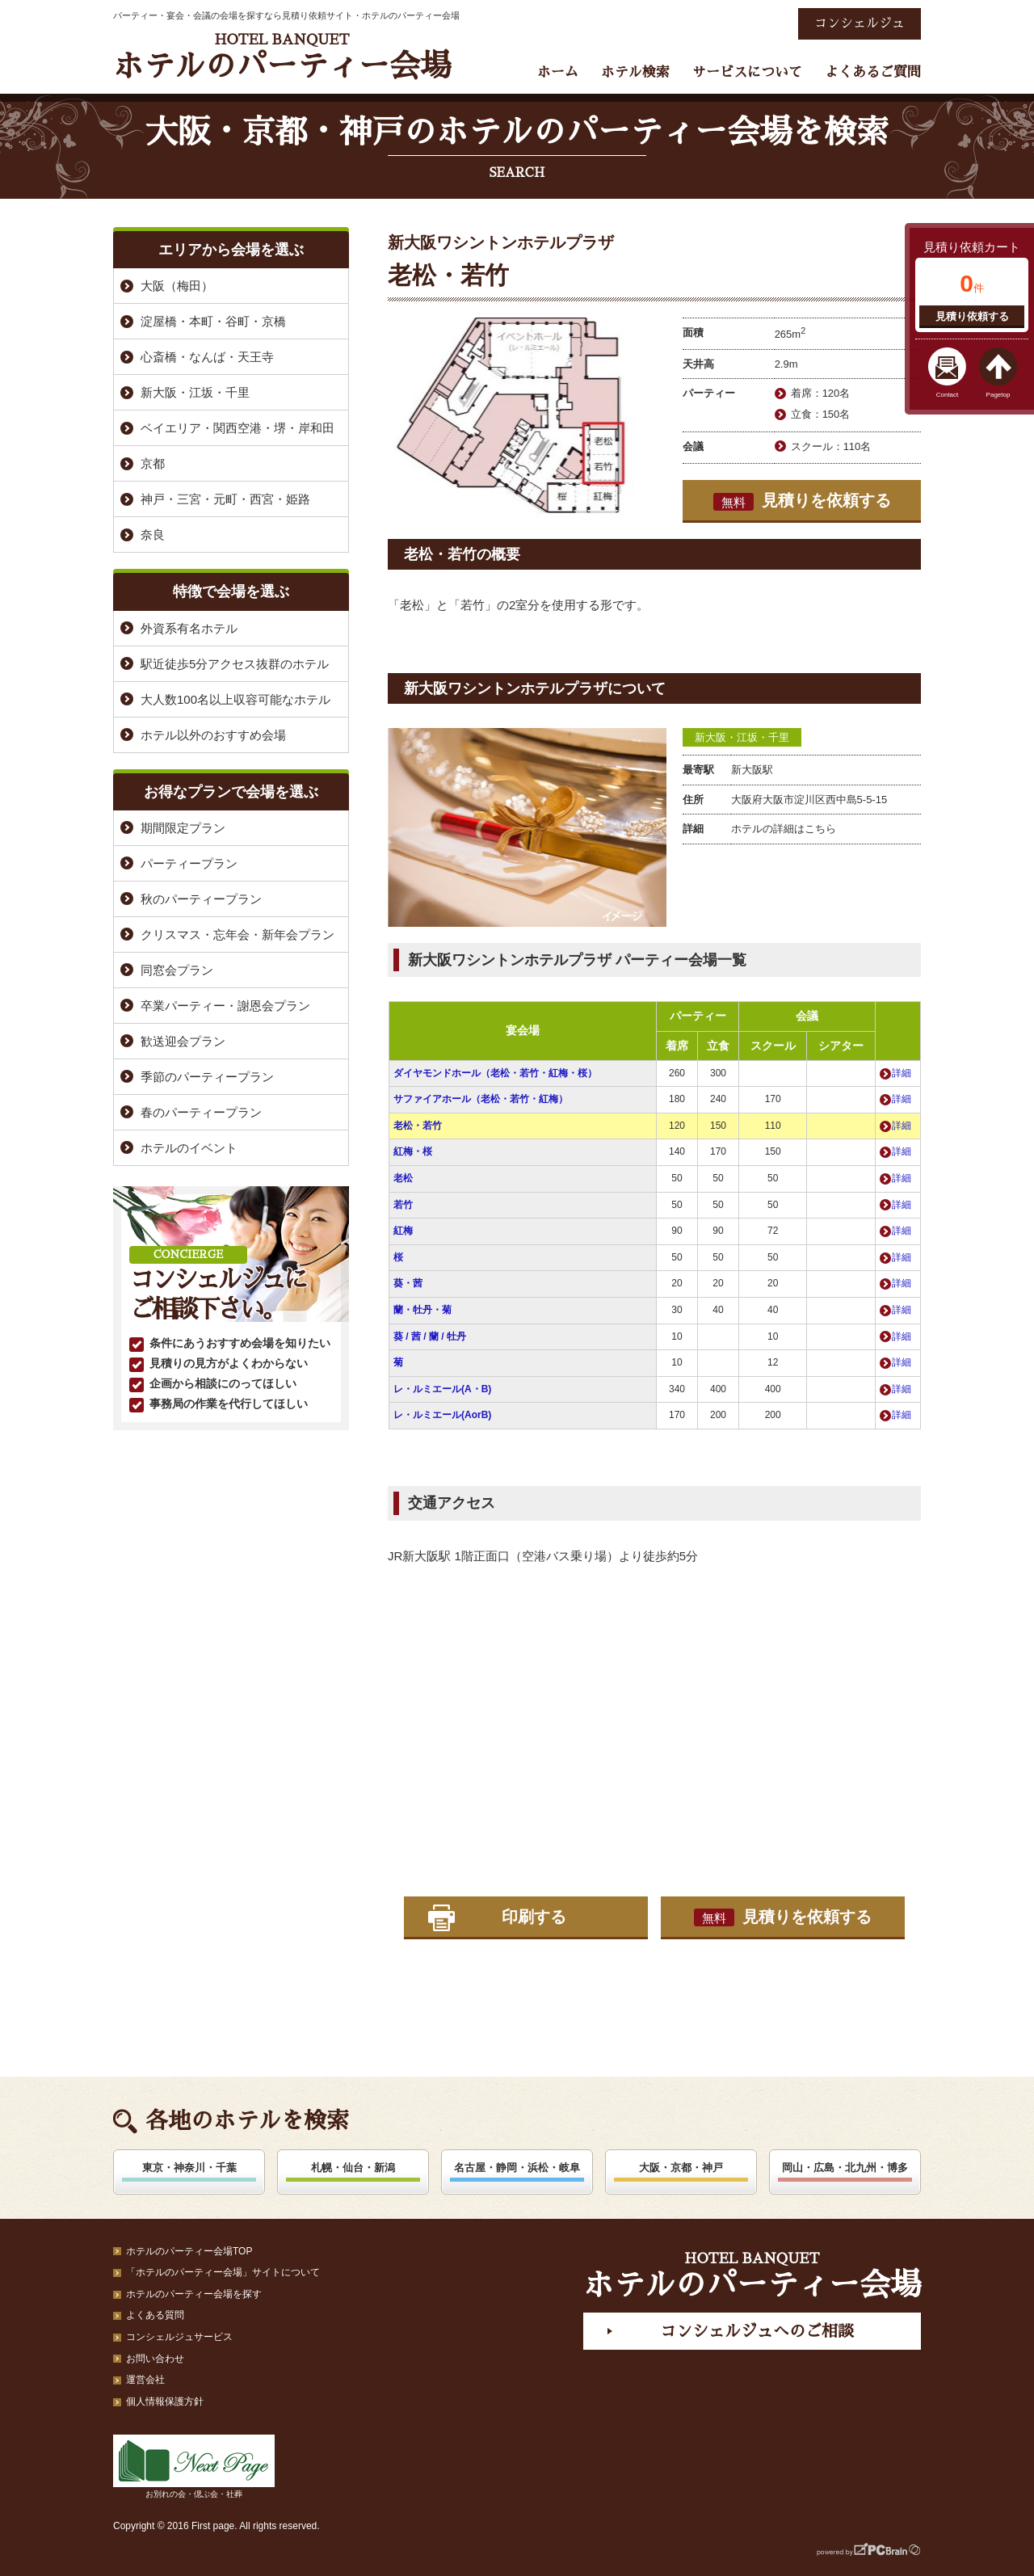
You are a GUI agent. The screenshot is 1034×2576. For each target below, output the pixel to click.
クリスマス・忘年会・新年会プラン (237, 934)
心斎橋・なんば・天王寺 (207, 357)
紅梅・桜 (412, 1151)
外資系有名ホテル (189, 628)
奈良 (153, 534)
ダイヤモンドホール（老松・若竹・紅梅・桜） (495, 1073)
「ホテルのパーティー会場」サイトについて (223, 2272)
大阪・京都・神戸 (681, 2167)
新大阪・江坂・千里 (742, 737)
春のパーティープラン (201, 1112)
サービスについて (747, 72)
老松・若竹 (417, 1125)
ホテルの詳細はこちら (783, 829)
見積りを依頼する (802, 501)
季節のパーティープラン (207, 1077)
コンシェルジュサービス (179, 2336)
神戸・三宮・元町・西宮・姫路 (225, 499)
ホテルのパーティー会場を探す (194, 2294)
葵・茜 (407, 1283)
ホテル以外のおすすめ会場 (213, 735)
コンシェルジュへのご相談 (757, 2331)
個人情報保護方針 (165, 2401)
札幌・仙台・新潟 (353, 2167)
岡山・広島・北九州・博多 (845, 2167)
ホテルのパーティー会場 (282, 57)
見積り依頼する (972, 316)
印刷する (534, 1917)
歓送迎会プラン (183, 1041)
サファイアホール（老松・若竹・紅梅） (480, 1099)
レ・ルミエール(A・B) (442, 1389)
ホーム (557, 72)
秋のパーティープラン (201, 899)
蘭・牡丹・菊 (422, 1309)
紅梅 (403, 1230)
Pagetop (998, 394)
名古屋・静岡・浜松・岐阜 (517, 2167)
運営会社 (145, 2379)
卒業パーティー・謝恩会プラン (225, 1005)
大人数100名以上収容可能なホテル (235, 699)
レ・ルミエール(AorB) (442, 1415)
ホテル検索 (635, 72)
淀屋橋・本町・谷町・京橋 (213, 321)
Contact (947, 394)
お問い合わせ (155, 2358)
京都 (153, 463)
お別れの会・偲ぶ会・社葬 (194, 2466)
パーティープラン (189, 863)
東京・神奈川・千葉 (189, 2167)
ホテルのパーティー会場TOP (189, 2251)
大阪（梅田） (177, 286)
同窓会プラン (177, 970)
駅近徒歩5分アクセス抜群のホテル (235, 664)
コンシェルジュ (859, 23)
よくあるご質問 (873, 72)
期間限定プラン (183, 828)
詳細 (901, 1073)
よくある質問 (155, 2315)
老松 (403, 1178)
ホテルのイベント (189, 1148)
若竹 (403, 1204)
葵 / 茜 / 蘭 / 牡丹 (429, 1336)
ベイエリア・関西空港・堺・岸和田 (237, 428)
